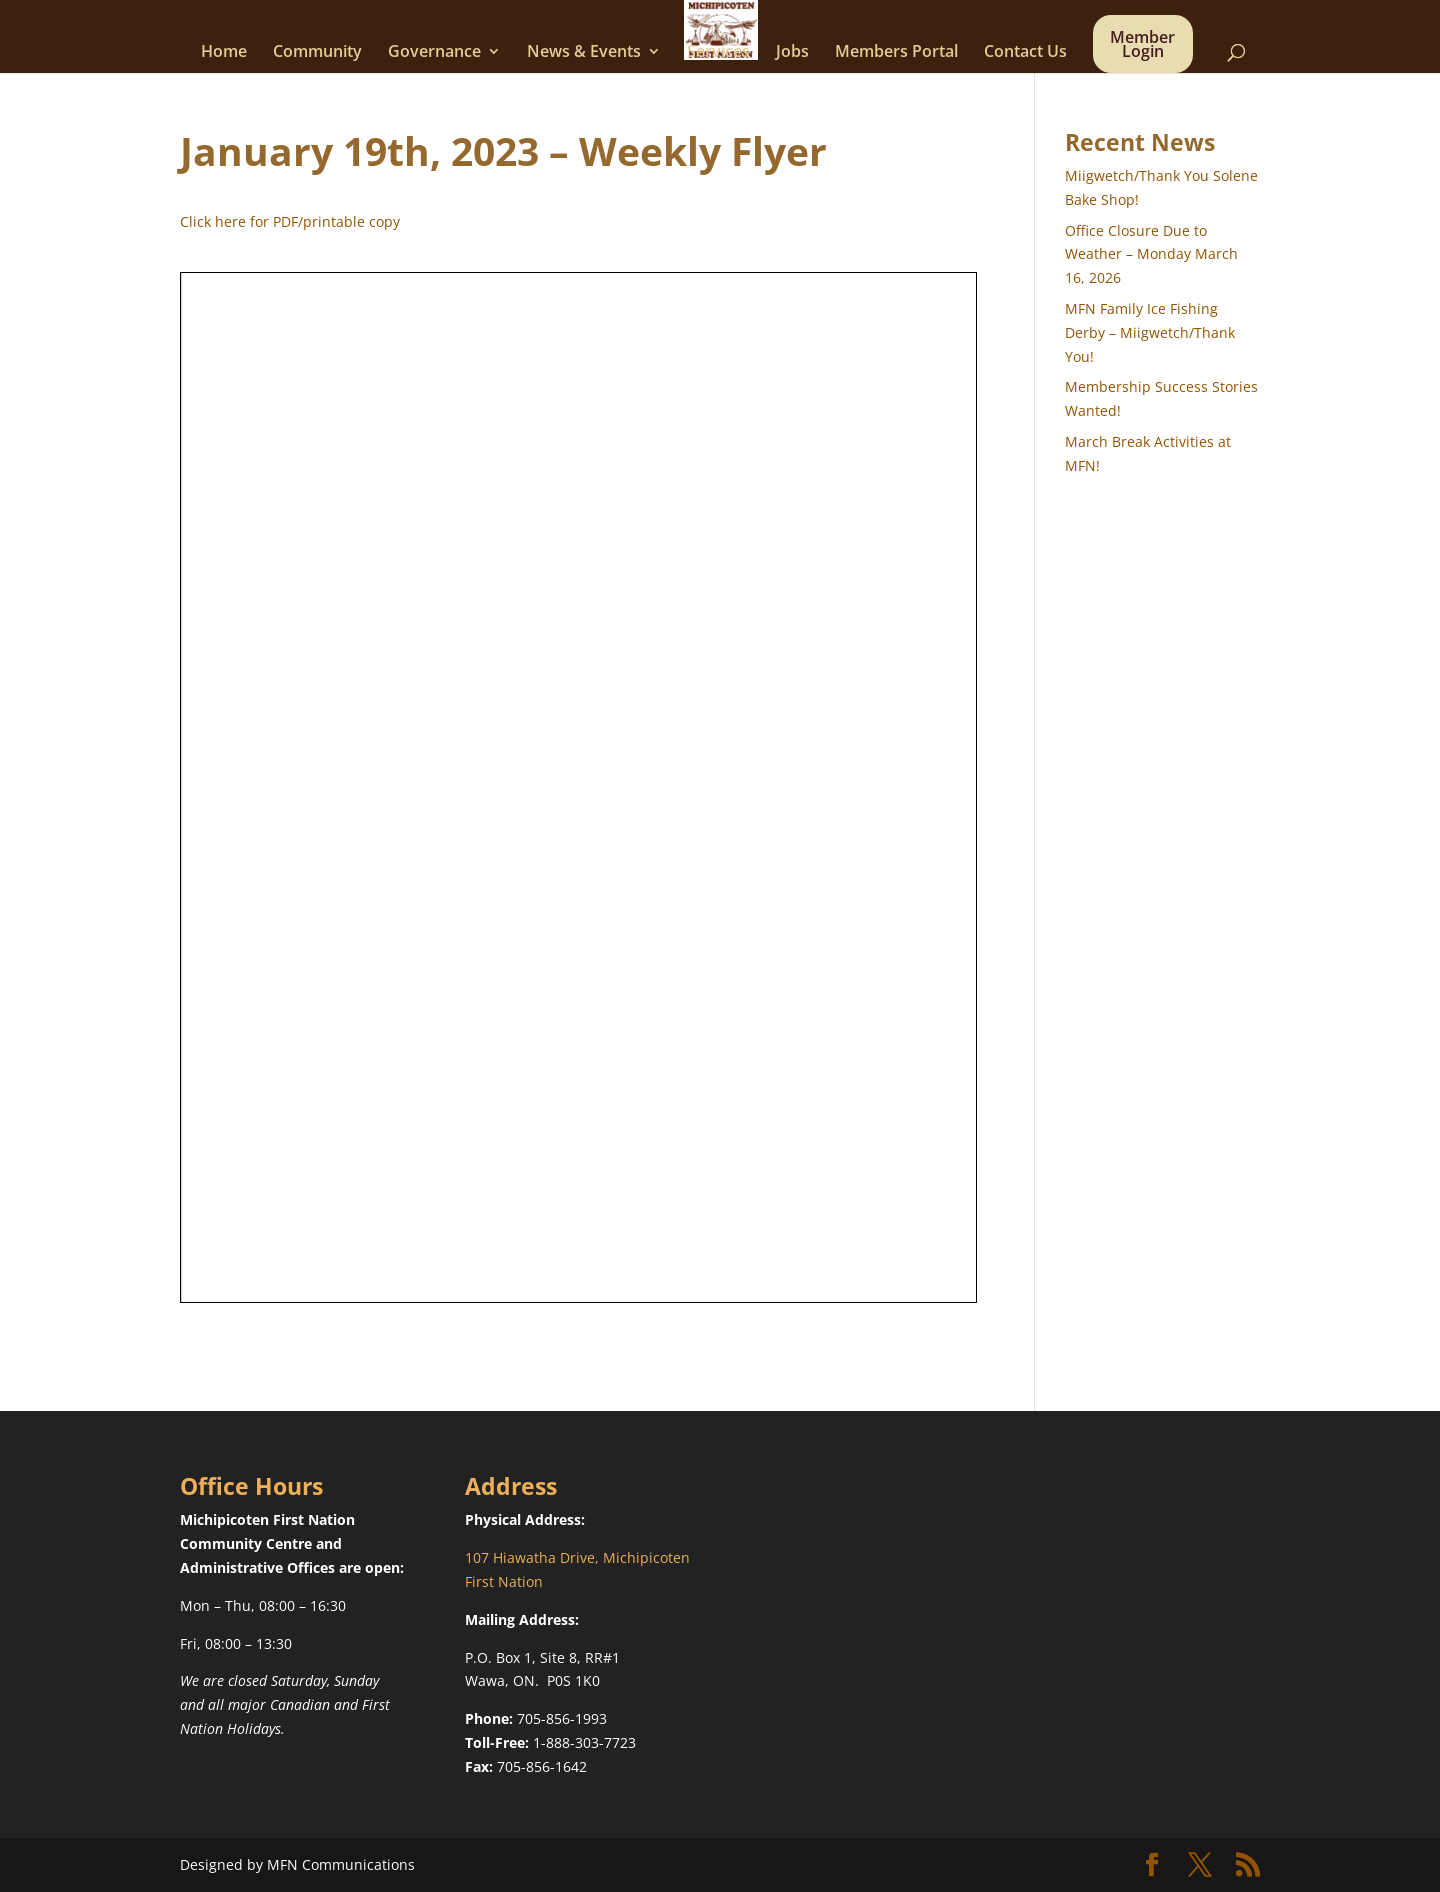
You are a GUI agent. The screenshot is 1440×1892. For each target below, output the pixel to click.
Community (317, 53)
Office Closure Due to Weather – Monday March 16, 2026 (1151, 254)
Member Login (1142, 46)
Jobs (792, 53)
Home (224, 53)
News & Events (584, 53)
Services (718, 53)
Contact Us (1025, 53)
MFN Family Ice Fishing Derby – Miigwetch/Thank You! (1150, 332)
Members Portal (896, 53)
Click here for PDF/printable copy (290, 221)
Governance (434, 53)
